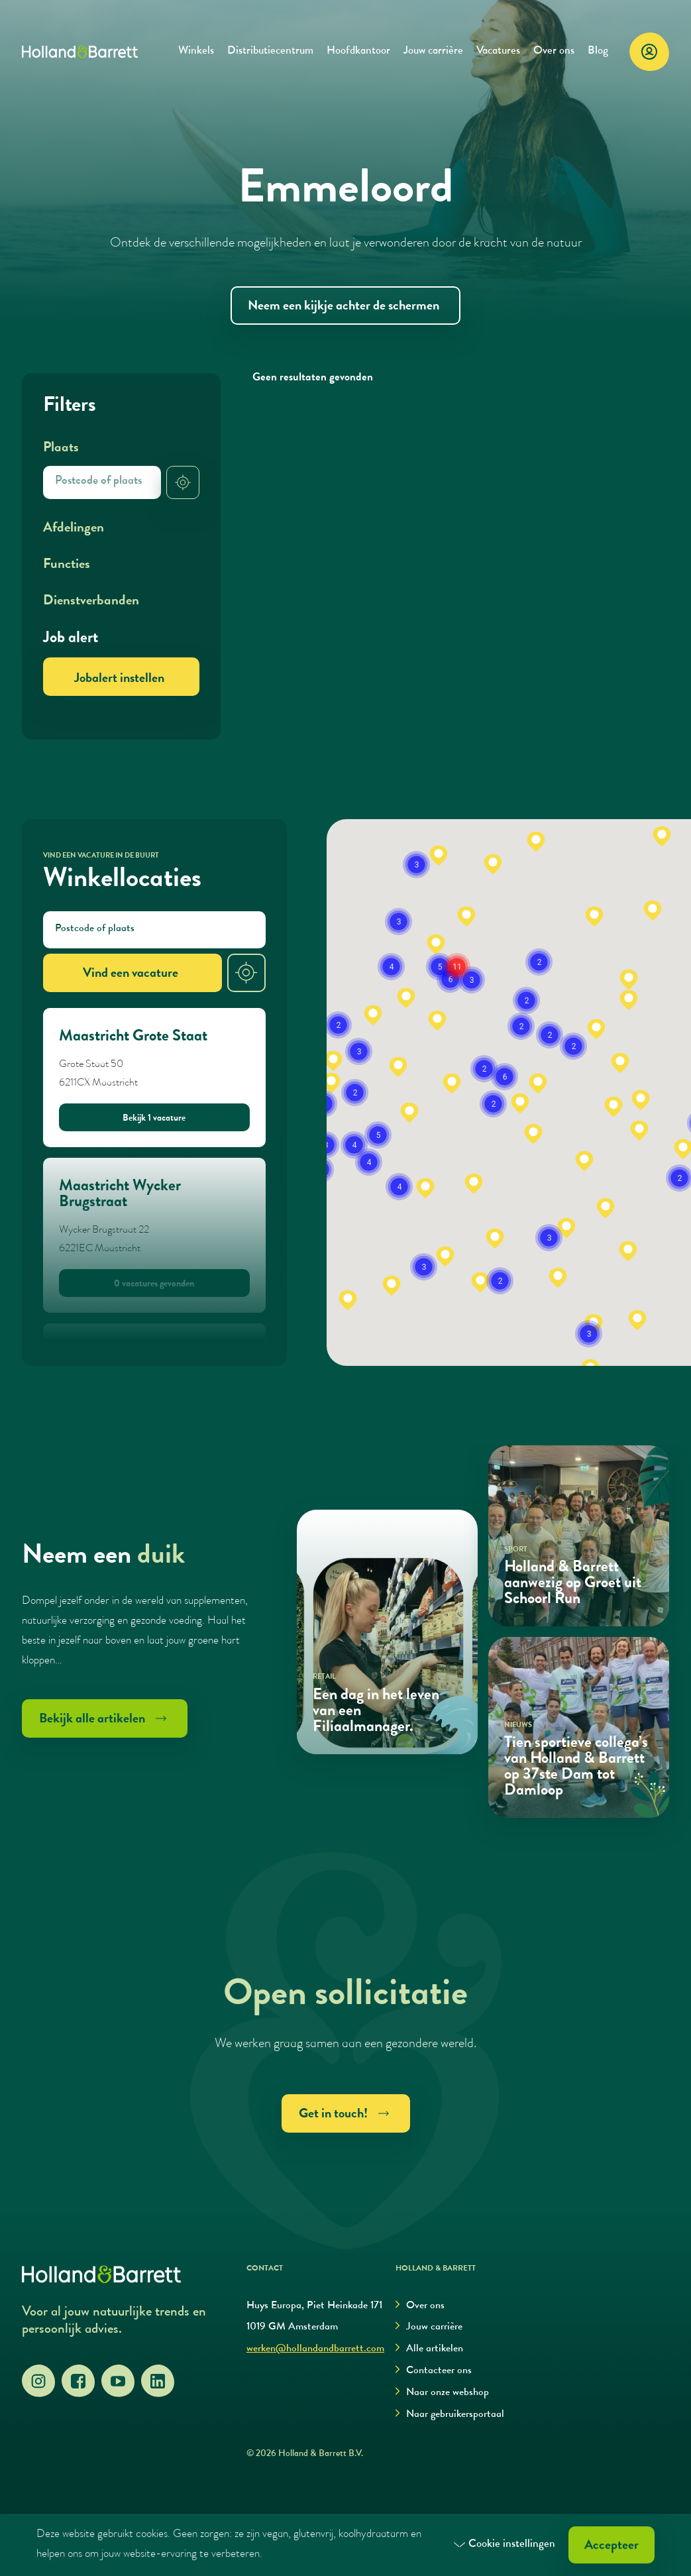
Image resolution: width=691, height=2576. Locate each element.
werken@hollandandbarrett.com (315, 2349)
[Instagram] (38, 2381)
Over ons (553, 51)
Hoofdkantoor (358, 51)
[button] (347, 1300)
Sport (515, 1549)
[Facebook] (78, 2381)
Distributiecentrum (270, 51)
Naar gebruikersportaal (450, 2414)
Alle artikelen (429, 2349)
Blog (598, 51)
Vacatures (498, 51)
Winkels (196, 51)
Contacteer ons (434, 2371)
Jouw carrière (433, 51)
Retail (324, 1677)
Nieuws (518, 1725)
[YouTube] (118, 2381)
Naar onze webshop (442, 2392)
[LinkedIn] (157, 2381)
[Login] (649, 52)
